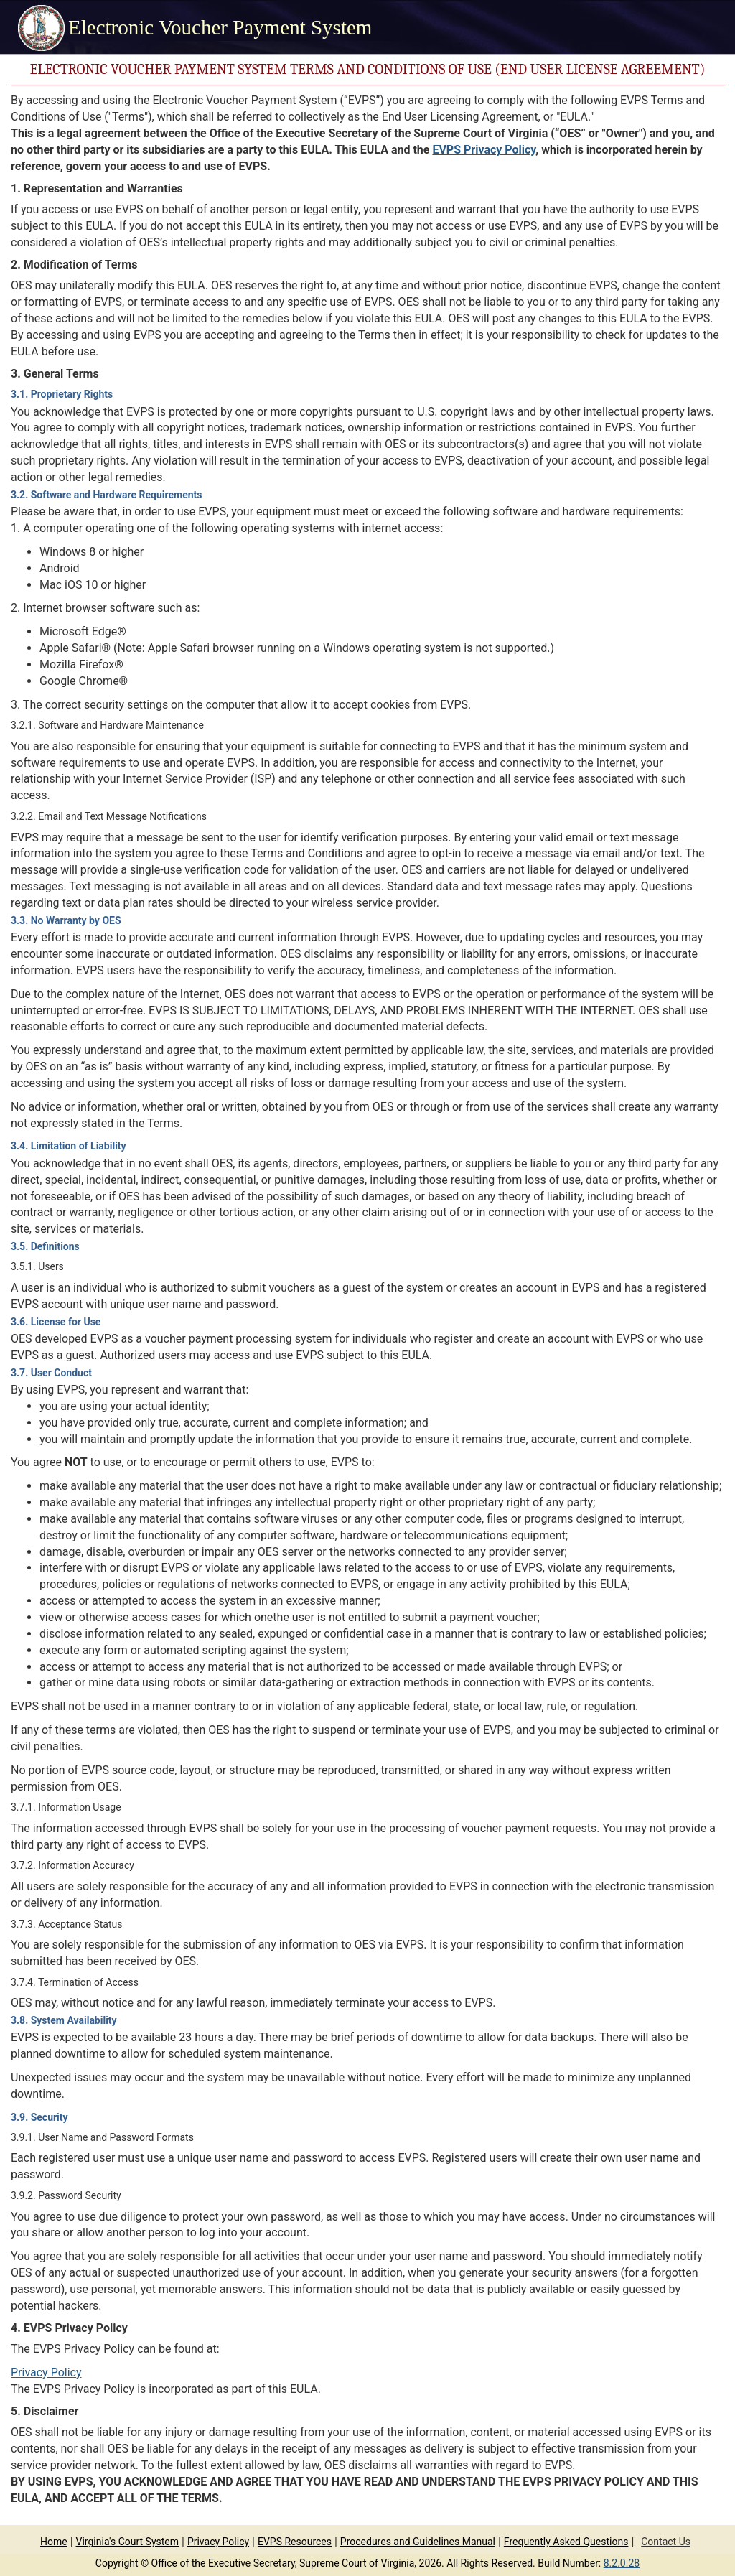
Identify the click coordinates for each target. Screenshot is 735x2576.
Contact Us (665, 2541)
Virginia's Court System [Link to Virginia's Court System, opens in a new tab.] (127, 2541)
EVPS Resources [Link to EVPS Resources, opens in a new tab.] (295, 2541)
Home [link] (53, 2541)
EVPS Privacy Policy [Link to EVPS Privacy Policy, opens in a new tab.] (483, 150)
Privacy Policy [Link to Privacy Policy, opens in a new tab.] (46, 2372)
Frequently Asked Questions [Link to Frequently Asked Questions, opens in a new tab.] (566, 2541)
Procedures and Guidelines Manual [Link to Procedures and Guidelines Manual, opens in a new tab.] (417, 2541)
